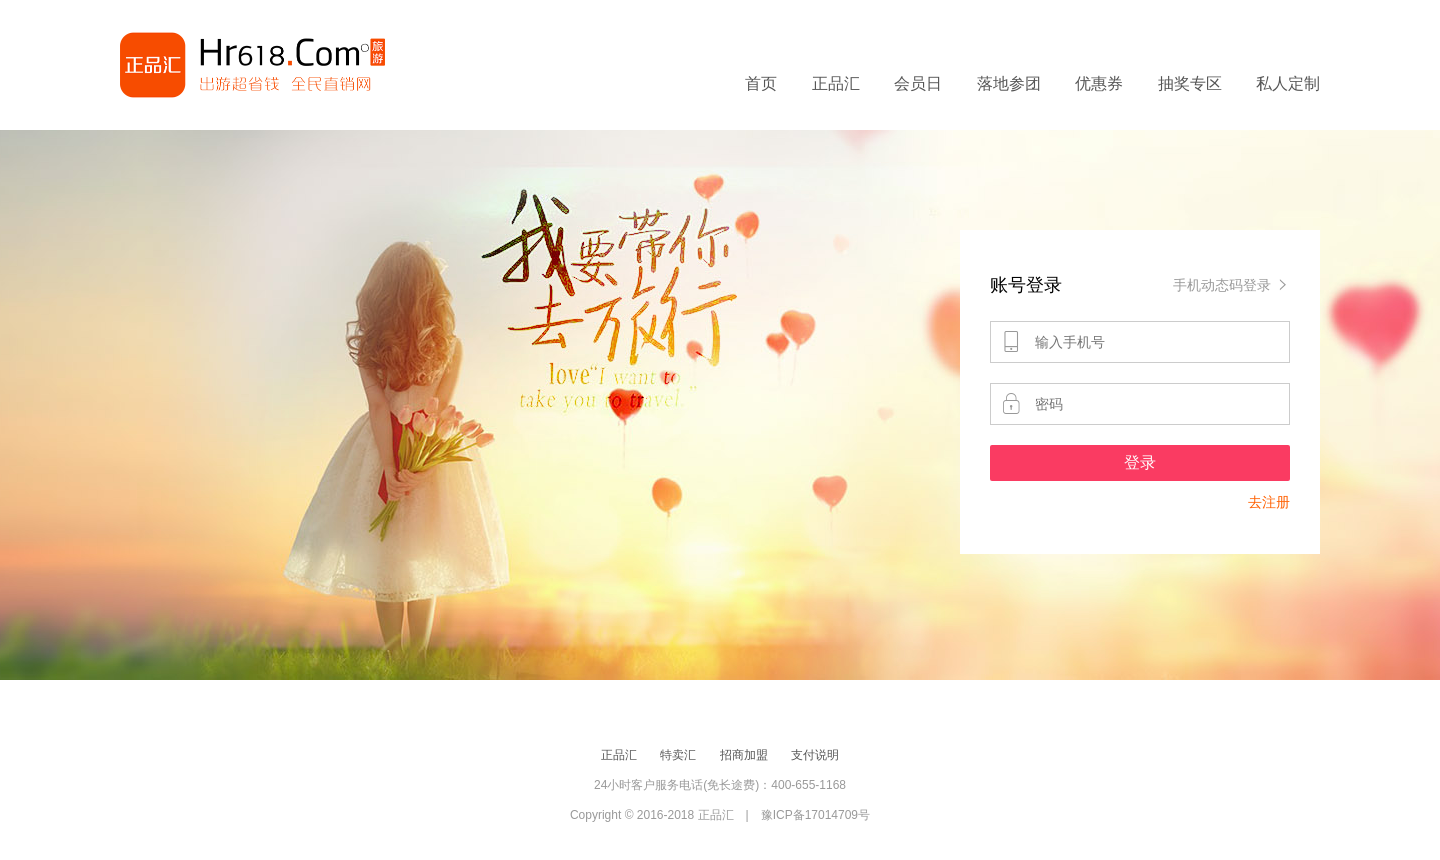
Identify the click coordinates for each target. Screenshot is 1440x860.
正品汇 (836, 83)
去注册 (1269, 502)
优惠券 (1099, 83)
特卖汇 (678, 755)
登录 (1140, 462)
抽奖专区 (1190, 83)
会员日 (918, 83)
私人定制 (1288, 83)
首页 (761, 83)
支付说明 (815, 755)
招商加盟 (744, 755)
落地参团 (1009, 83)
